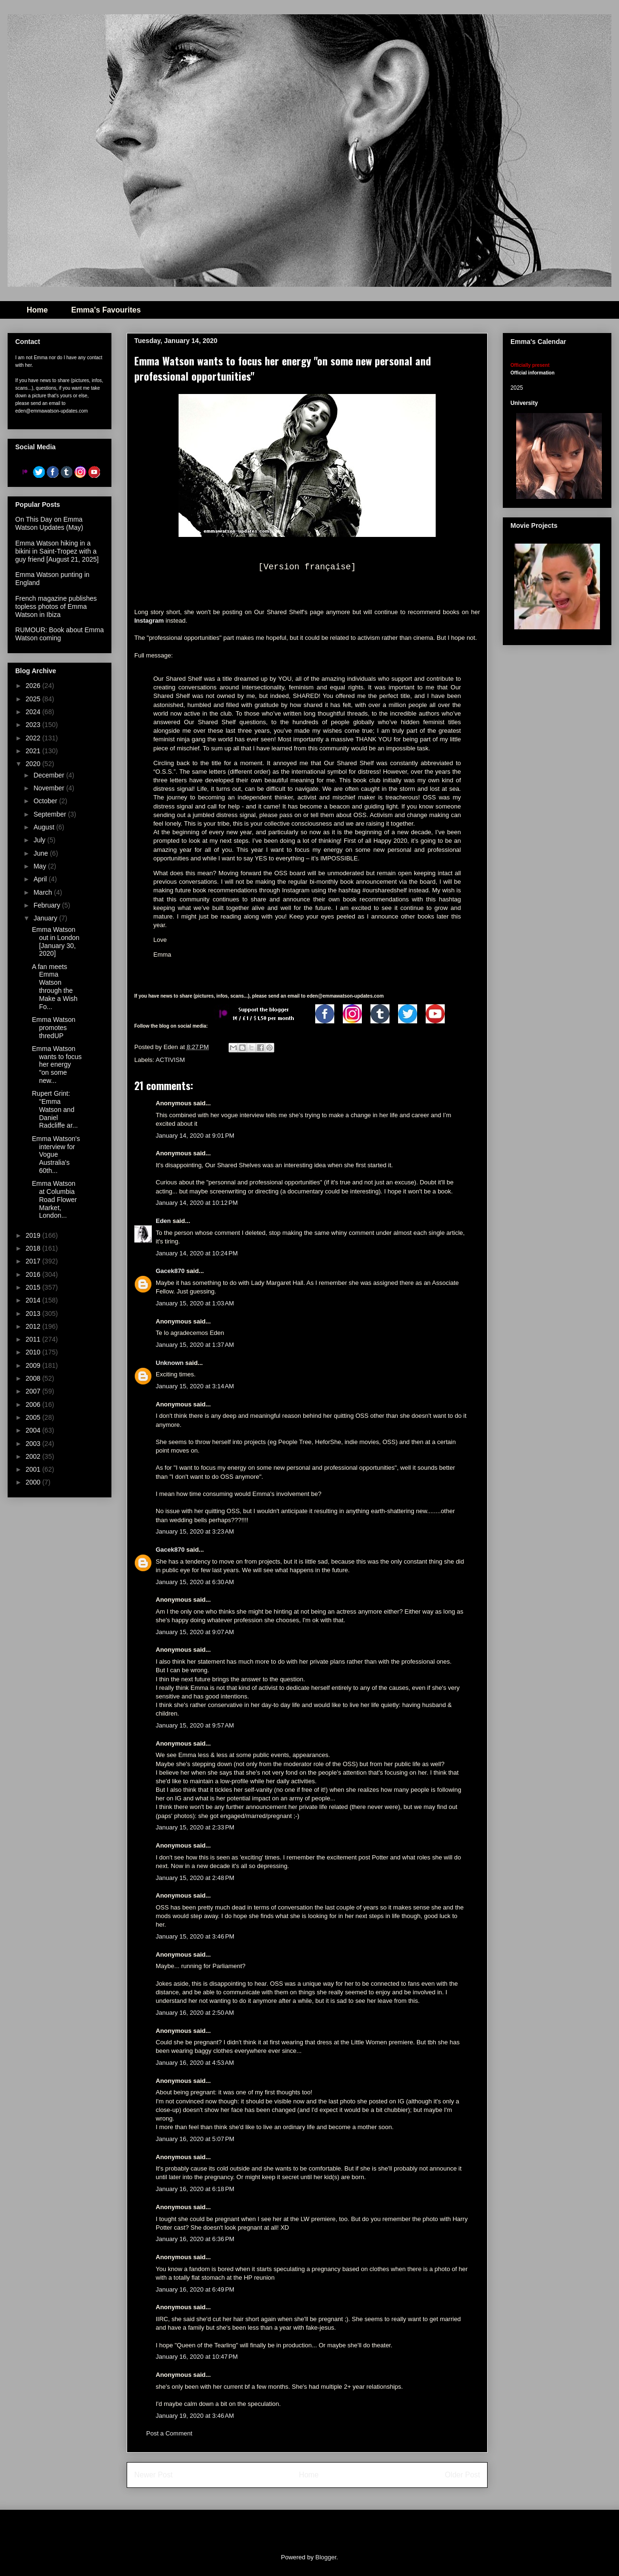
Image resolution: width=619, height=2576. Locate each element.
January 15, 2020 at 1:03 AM (195, 1303)
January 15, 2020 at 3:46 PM (195, 1936)
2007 (34, 1391)
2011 (34, 1339)
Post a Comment (169, 2433)
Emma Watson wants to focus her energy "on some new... (57, 1064)
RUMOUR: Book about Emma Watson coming (59, 634)
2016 (34, 1274)
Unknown (170, 1362)
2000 (34, 1482)
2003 (34, 1443)
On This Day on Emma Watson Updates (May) (49, 523)
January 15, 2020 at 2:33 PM (195, 1827)
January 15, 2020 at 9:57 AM (195, 1725)
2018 (34, 1248)
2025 (34, 699)
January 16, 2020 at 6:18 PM (195, 2188)
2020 (34, 764)
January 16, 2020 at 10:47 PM (197, 2356)
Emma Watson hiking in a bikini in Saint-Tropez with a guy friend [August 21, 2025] (57, 551)
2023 (34, 724)
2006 (34, 1404)
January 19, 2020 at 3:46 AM (195, 2415)
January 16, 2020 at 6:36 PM (195, 2239)
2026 (34, 685)
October (46, 801)
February (47, 905)
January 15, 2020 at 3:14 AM (195, 1386)
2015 (34, 1287)
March (43, 892)
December (49, 775)
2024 (34, 712)
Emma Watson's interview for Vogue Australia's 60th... (56, 1154)
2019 (34, 1235)
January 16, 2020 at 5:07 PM (195, 2138)
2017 (34, 1261)
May (40, 866)
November (49, 788)
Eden (163, 1220)
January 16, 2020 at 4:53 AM (195, 2062)
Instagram (149, 620)
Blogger (325, 2557)
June (41, 853)
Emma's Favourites (105, 310)
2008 (34, 1378)
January (46, 918)
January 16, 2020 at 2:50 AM (195, 2012)
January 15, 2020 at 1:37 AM (195, 1344)
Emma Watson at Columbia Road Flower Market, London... (54, 1199)
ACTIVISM (170, 1059)
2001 (34, 1469)
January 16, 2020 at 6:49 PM (195, 2289)
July (40, 840)
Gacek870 (170, 1270)
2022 (34, 738)
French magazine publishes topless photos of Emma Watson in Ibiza (56, 606)
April (41, 879)
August (44, 827)
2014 (34, 1300)
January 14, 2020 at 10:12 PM (197, 1202)
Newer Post (153, 2475)
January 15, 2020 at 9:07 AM (195, 1632)
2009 (34, 1365)
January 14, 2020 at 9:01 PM (195, 1135)
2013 (34, 1313)
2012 (34, 1326)
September (50, 814)
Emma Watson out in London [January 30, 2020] (56, 941)
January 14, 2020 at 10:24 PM (197, 1253)
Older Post (462, 2475)
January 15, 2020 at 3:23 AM (195, 1531)
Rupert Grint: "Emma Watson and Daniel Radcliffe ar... (55, 1109)
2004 (34, 1430)
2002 (34, 1456)
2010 (34, 1352)
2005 (34, 1417)
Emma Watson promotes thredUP (53, 1028)
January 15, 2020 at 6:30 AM (195, 1582)
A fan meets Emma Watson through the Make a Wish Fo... (55, 986)
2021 (34, 751)
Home (37, 310)
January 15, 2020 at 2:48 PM (195, 1877)
